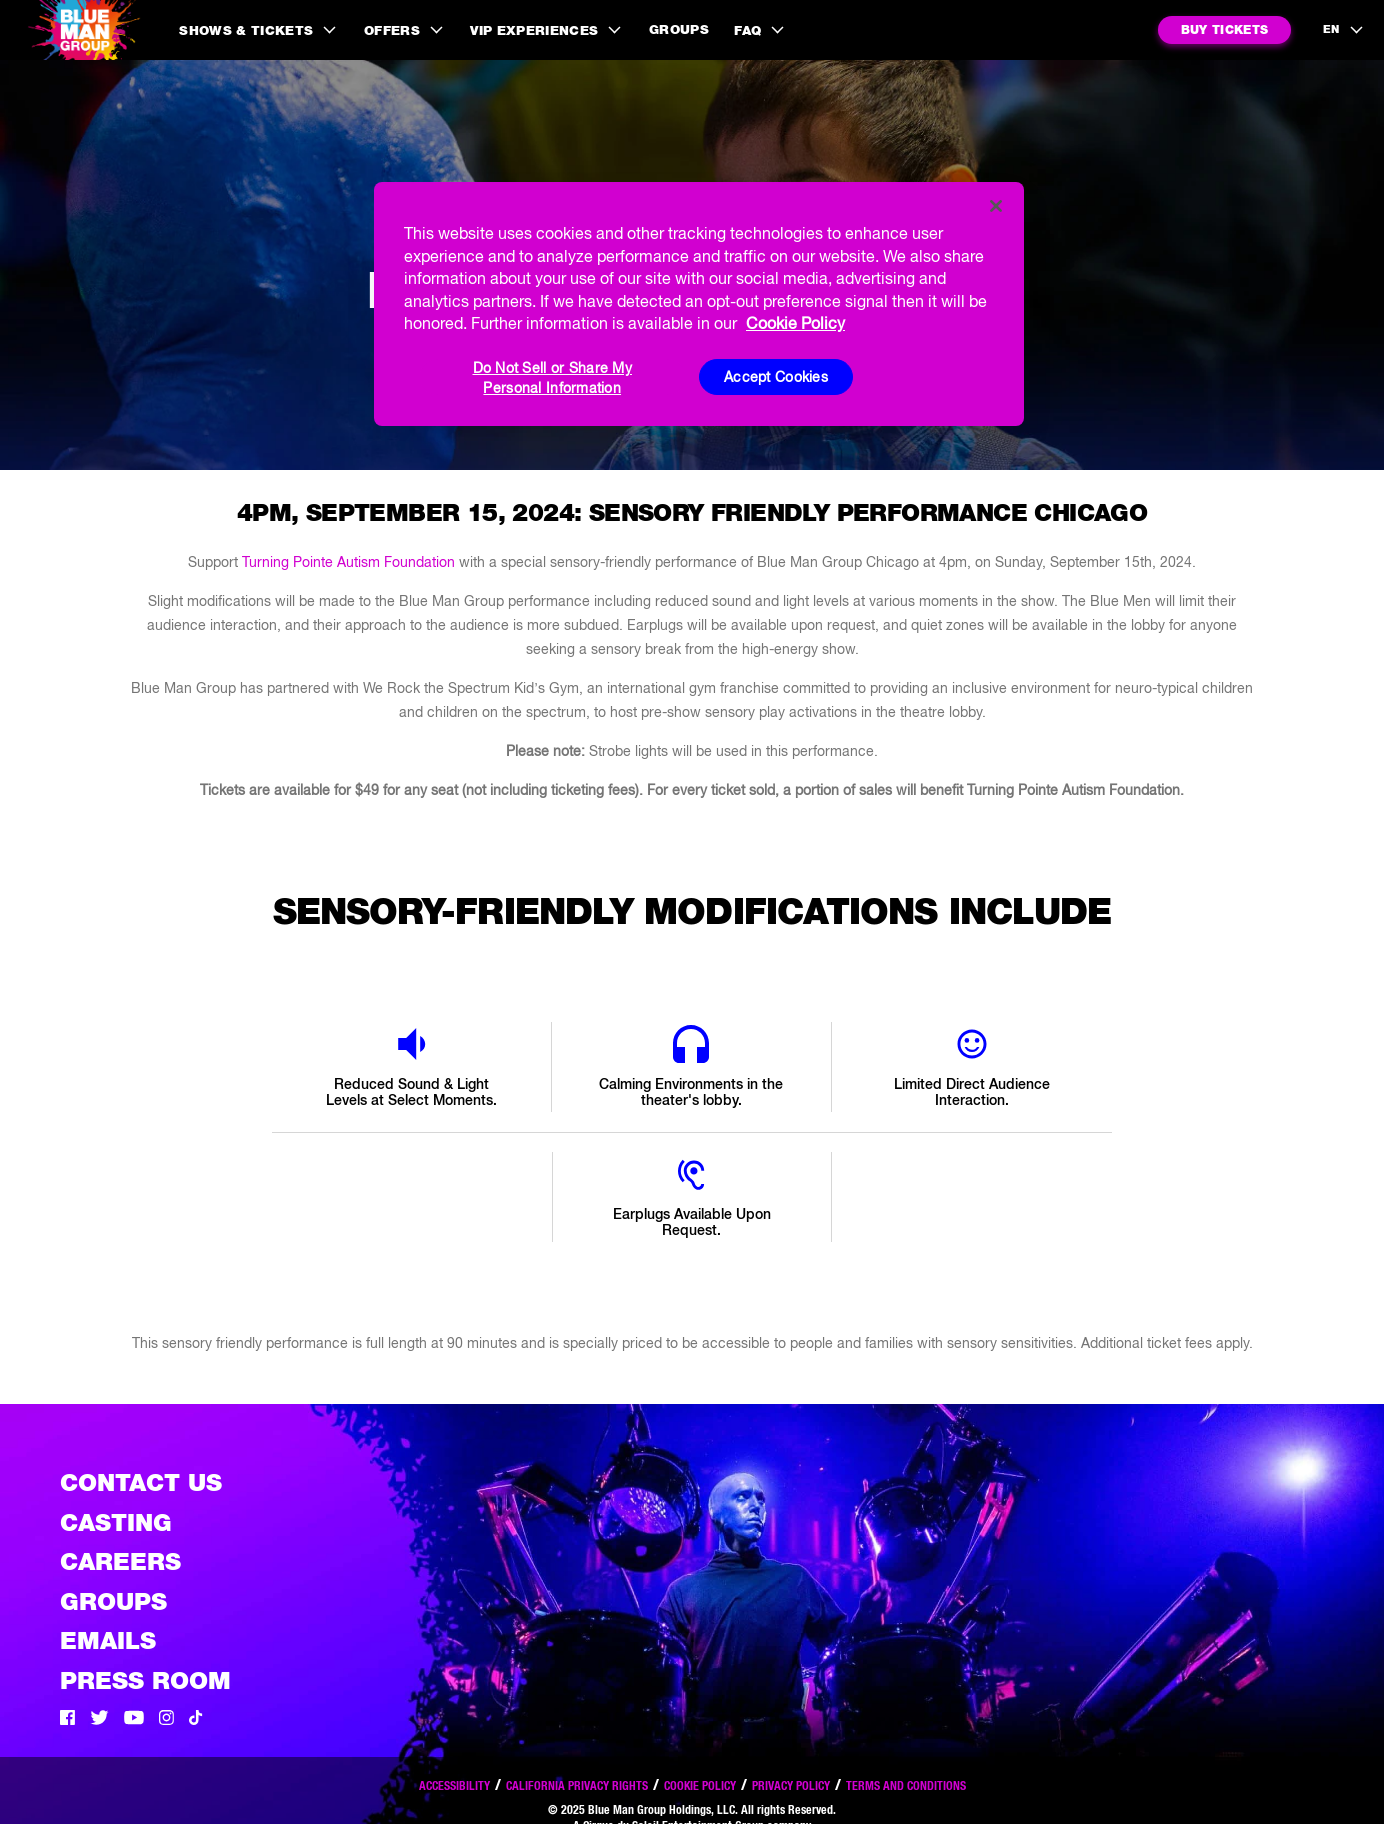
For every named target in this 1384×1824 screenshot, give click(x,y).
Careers (120, 1561)
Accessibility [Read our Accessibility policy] (454, 1785)
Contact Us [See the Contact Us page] (141, 1482)
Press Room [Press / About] (145, 1680)
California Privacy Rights (577, 1785)
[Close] (996, 206)
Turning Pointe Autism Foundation (348, 562)
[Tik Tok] (196, 1720)
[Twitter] (99, 1720)
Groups (679, 29)
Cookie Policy (700, 1785)
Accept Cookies (776, 377)
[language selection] (1344, 30)
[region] (699, 304)
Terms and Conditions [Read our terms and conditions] (906, 1785)
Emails (108, 1640)
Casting (116, 1522)
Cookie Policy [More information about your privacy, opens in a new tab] (795, 323)
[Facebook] (67, 1720)
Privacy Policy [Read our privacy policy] (791, 1785)
